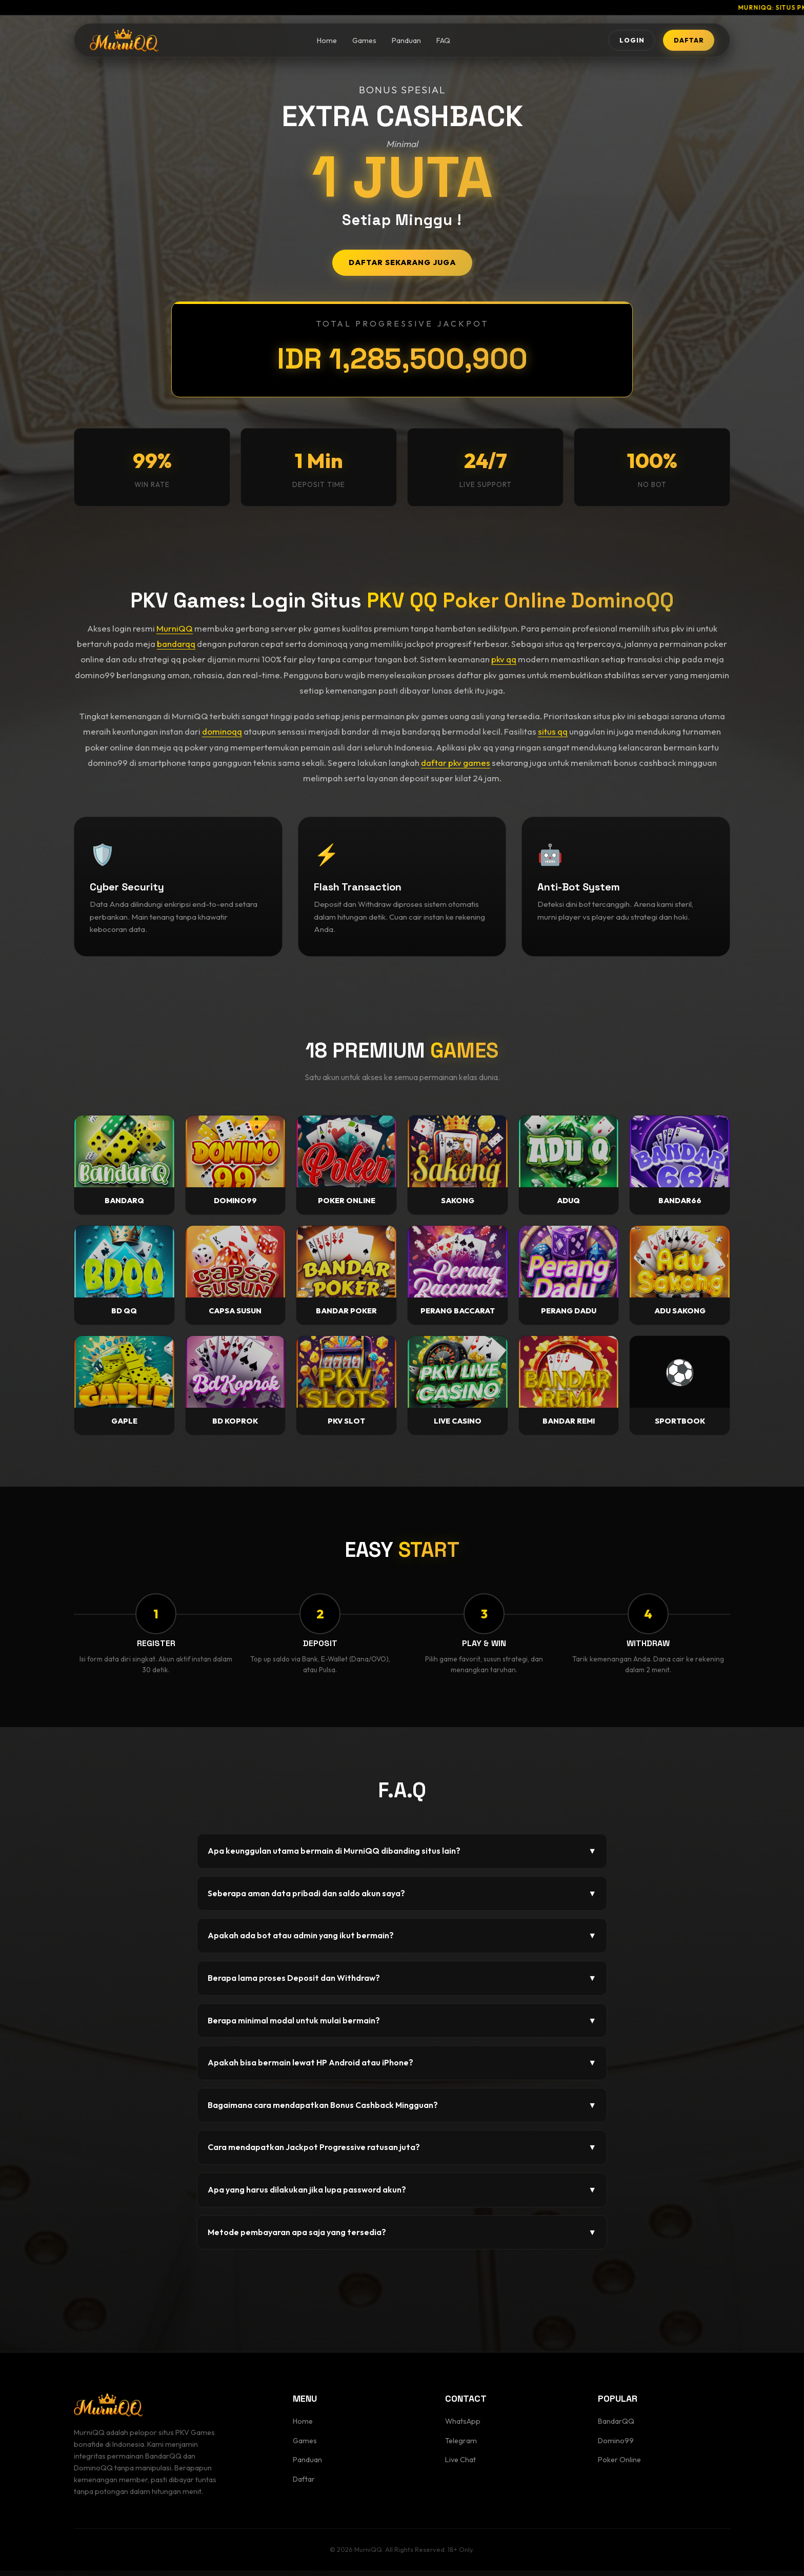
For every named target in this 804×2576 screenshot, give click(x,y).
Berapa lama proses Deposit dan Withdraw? (402, 1984)
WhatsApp (462, 2427)
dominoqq (222, 731)
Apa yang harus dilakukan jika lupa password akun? (402, 2195)
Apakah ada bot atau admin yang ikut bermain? (402, 1942)
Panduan (391, 42)
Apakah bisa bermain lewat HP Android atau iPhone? (402, 2069)
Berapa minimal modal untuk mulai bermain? (402, 2026)
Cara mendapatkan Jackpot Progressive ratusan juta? (402, 2153)
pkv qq (503, 659)
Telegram (461, 2446)
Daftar (304, 2485)
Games (349, 42)
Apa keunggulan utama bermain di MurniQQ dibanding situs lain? (402, 1857)
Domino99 (616, 2446)
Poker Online (619, 2465)
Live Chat (460, 2465)
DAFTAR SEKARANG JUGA (402, 262)
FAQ (428, 42)
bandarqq (176, 643)
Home (311, 42)
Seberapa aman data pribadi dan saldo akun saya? (402, 1899)
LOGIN (608, 42)
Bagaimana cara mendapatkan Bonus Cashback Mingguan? (402, 2111)
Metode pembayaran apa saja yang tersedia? (402, 2238)
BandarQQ (616, 2427)
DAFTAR (681, 42)
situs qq (553, 731)
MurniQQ (174, 628)
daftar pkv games (455, 762)
